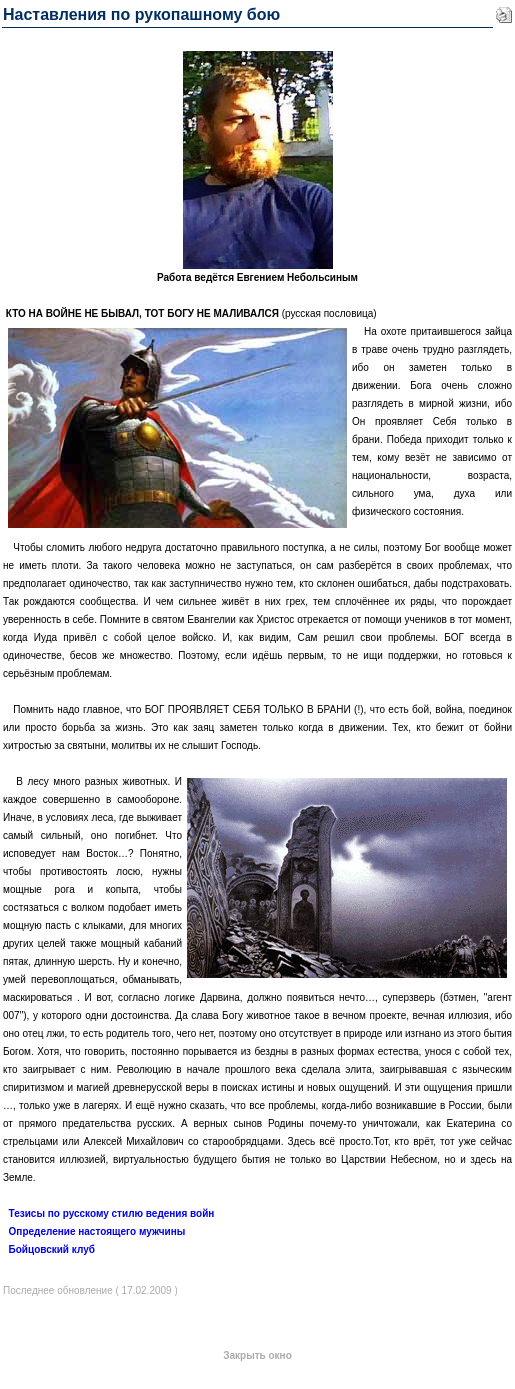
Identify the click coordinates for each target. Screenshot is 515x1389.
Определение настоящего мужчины (97, 1231)
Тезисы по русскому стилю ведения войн (112, 1213)
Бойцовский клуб (52, 1249)
